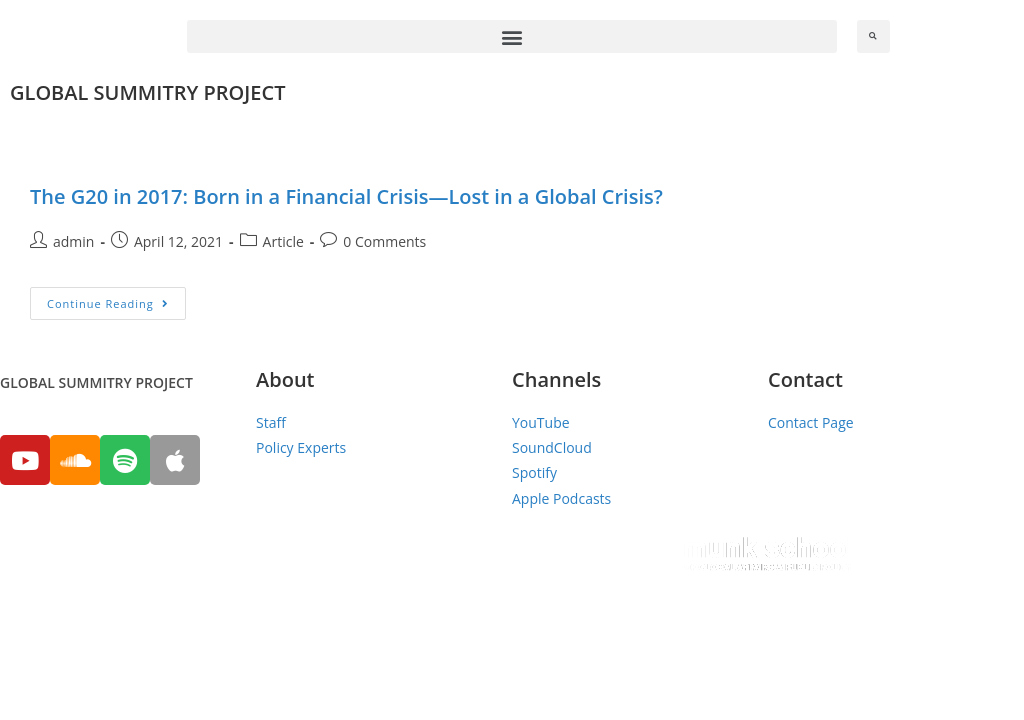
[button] (511, 36)
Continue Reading (108, 303)
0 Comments (384, 241)
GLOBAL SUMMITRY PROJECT (147, 92)
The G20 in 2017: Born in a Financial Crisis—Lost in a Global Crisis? (346, 196)
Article (283, 241)
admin (73, 241)
